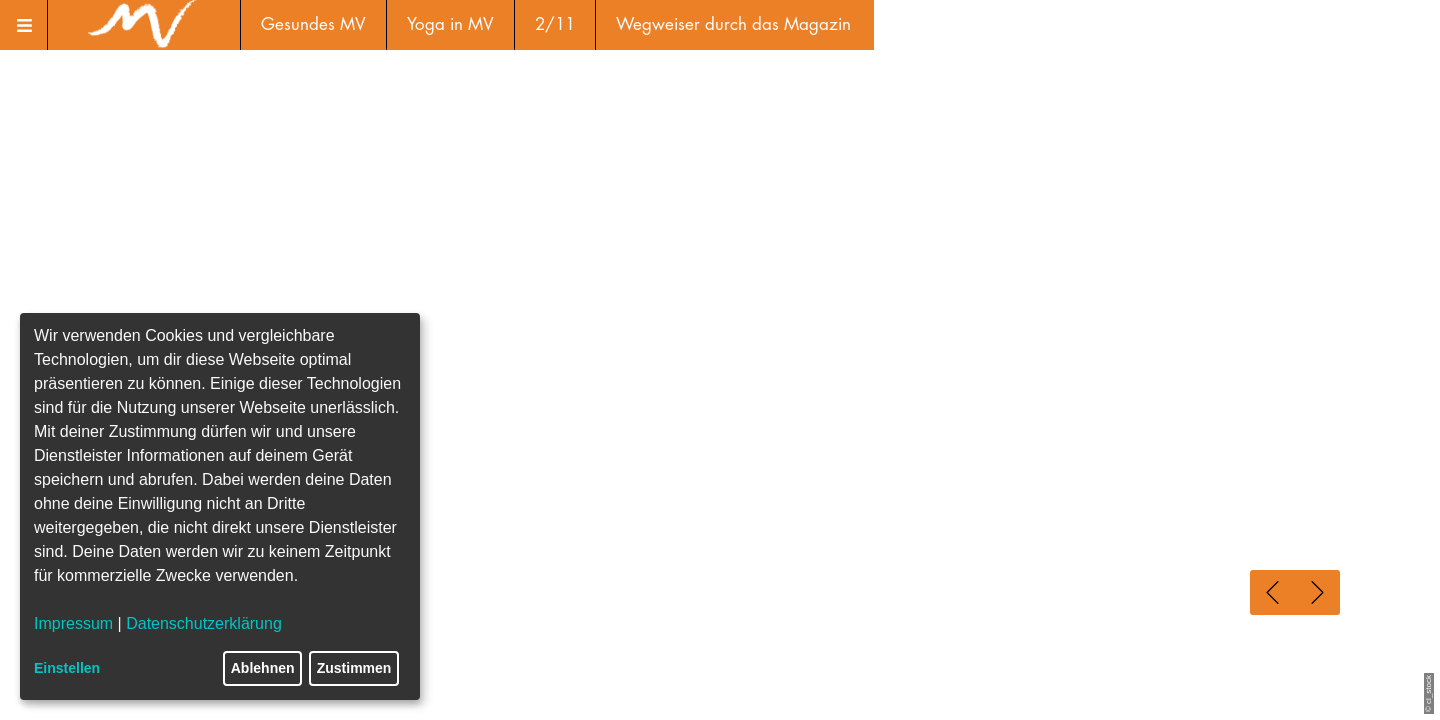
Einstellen (67, 668)
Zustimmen (354, 668)
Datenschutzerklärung (204, 623)
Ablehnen (263, 668)
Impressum (73, 623)
